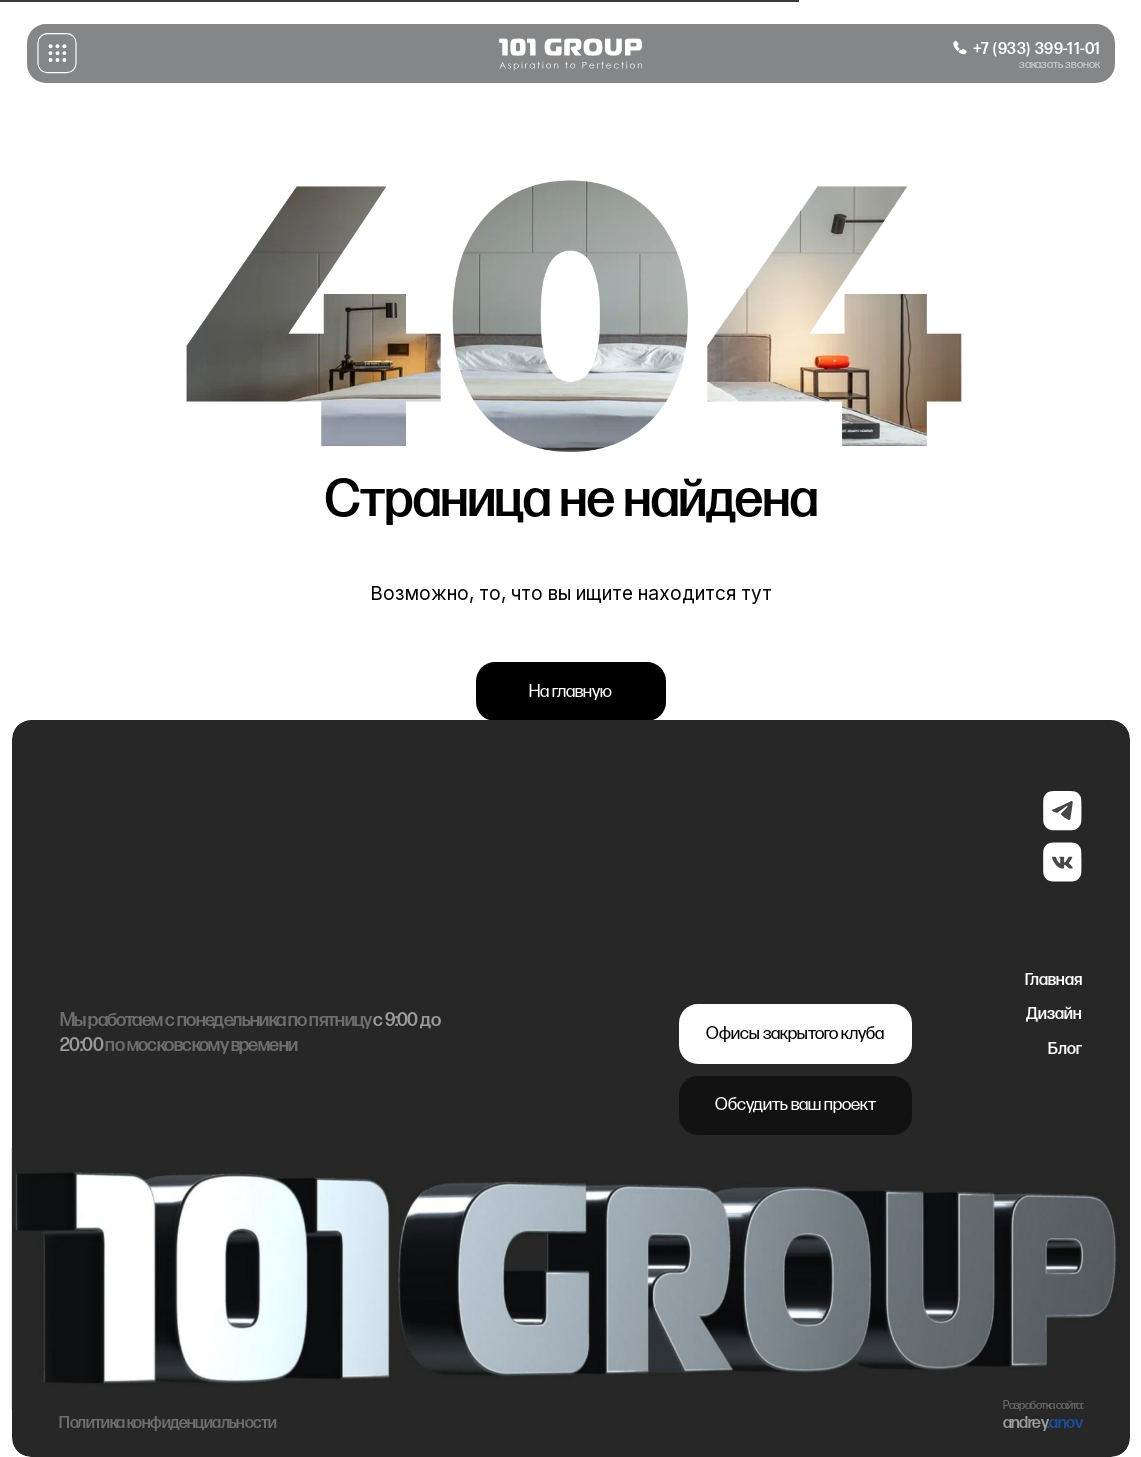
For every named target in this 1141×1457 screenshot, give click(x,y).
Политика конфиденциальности (167, 1439)
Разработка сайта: (1043, 1420)
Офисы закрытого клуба (795, 1033)
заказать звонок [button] (1059, 64)
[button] (57, 53)
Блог (1065, 1049)
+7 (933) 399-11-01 (1037, 49)
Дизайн (1054, 1014)
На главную (570, 691)
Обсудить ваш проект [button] (795, 1104)
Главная (1053, 980)
